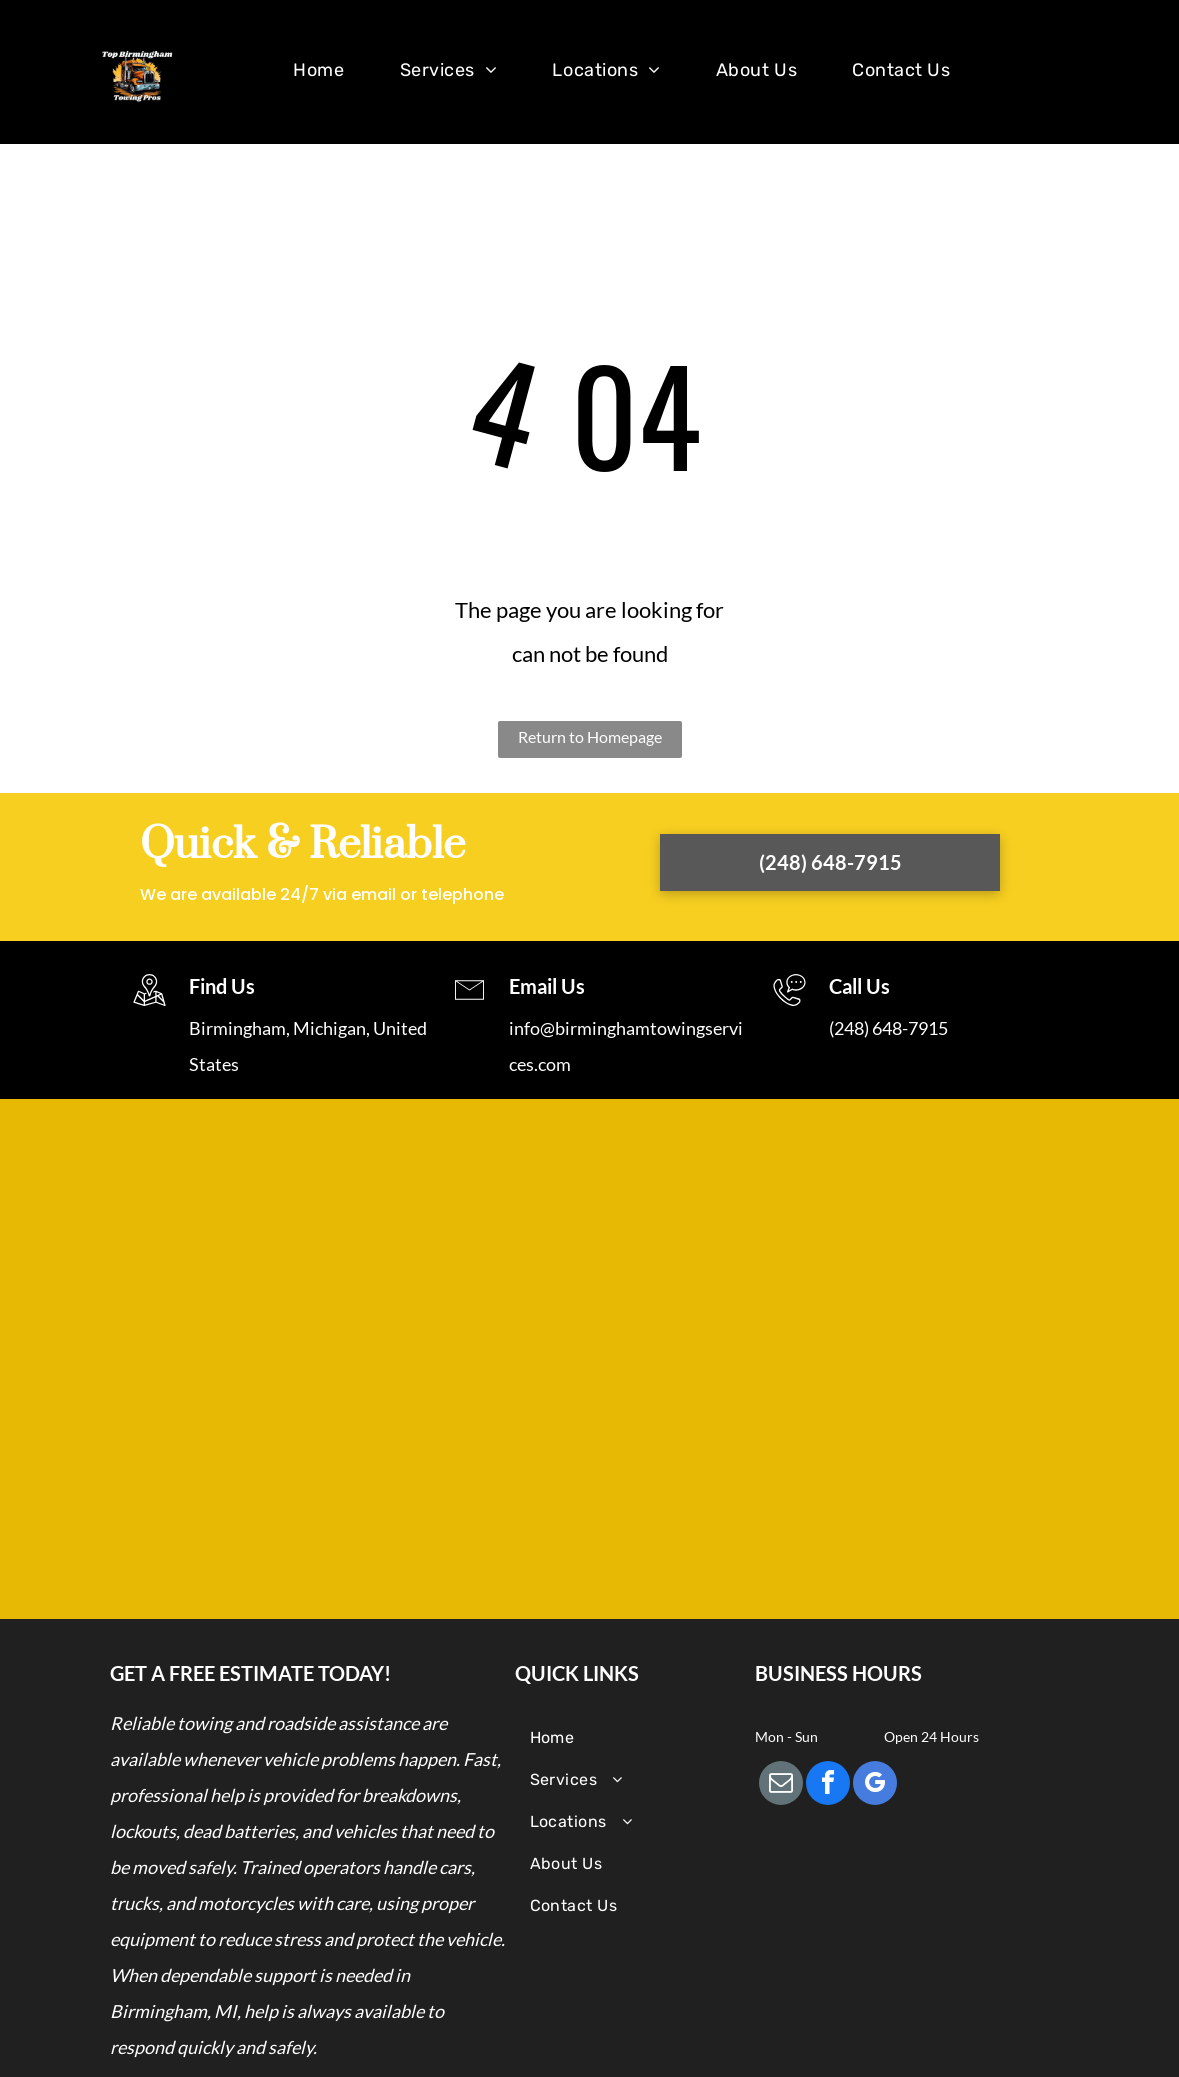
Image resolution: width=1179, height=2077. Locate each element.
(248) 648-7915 (888, 1028)
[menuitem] (326, 76)
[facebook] (828, 1785)
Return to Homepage (590, 736)
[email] (781, 1785)
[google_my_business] (875, 1785)
